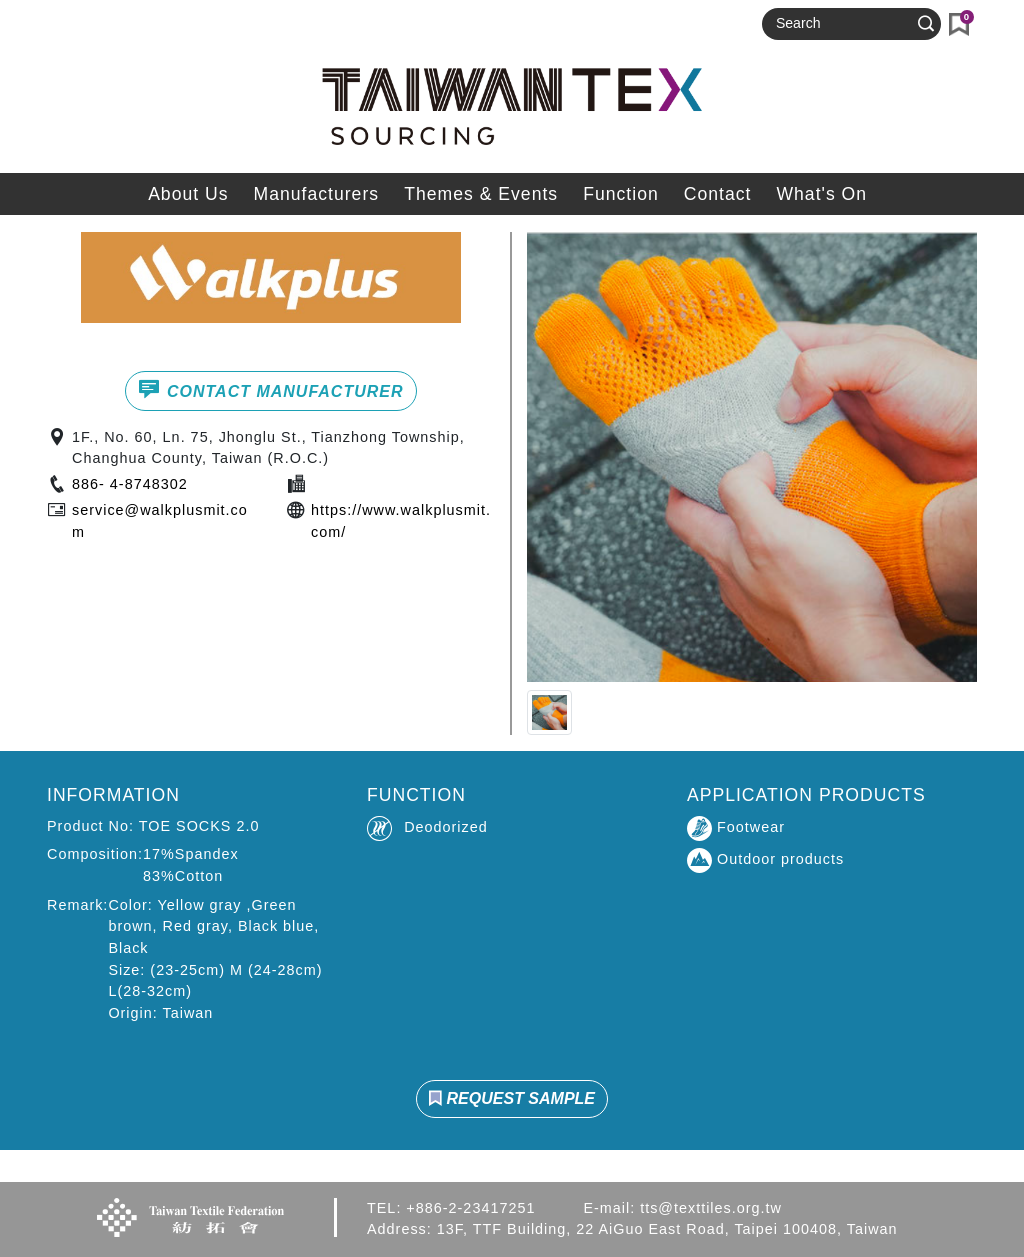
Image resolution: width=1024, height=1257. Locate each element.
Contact (718, 194)
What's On (821, 194)
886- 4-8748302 (130, 484)
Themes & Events (481, 194)
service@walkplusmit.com (160, 521)
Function (620, 194)
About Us (188, 194)
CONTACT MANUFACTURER (270, 389)
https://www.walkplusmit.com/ (401, 521)
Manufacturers (316, 194)
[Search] (843, 24)
